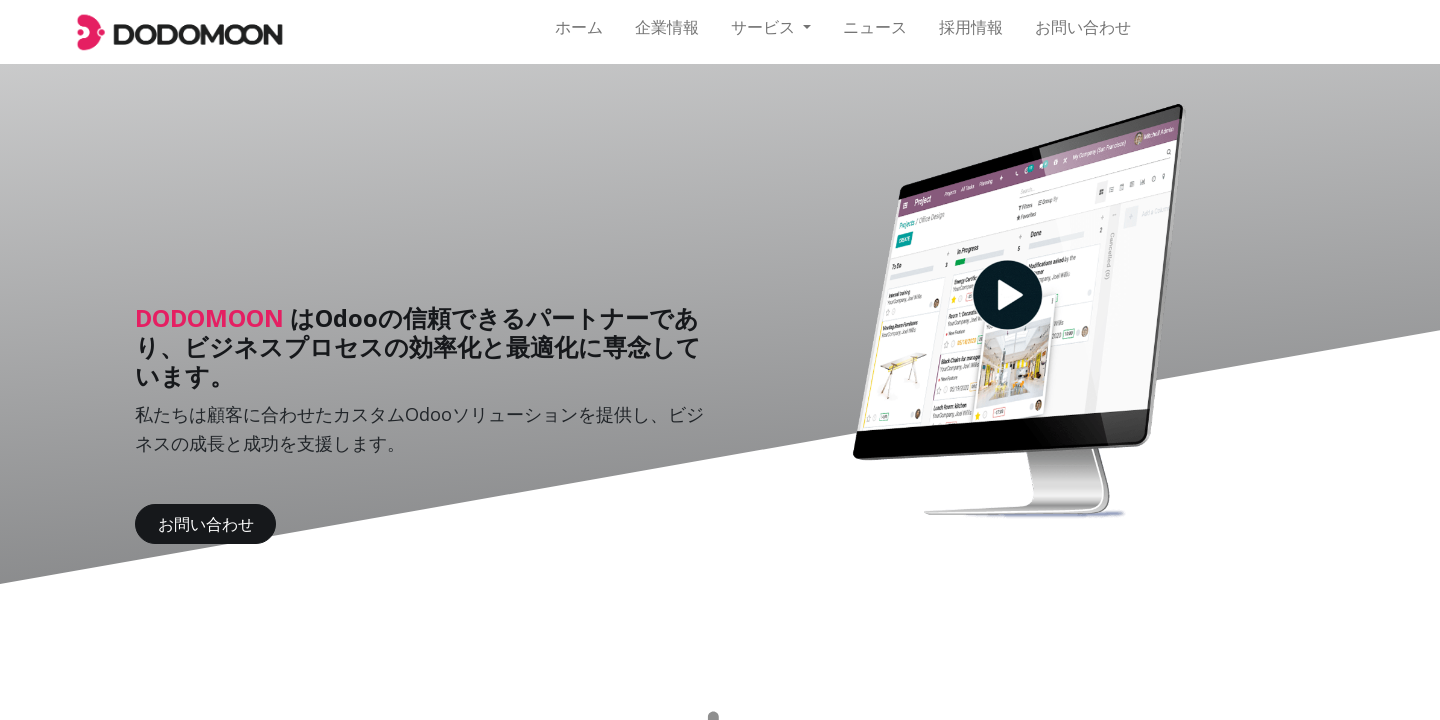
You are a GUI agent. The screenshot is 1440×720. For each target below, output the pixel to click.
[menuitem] (579, 32)
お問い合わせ (206, 524)
